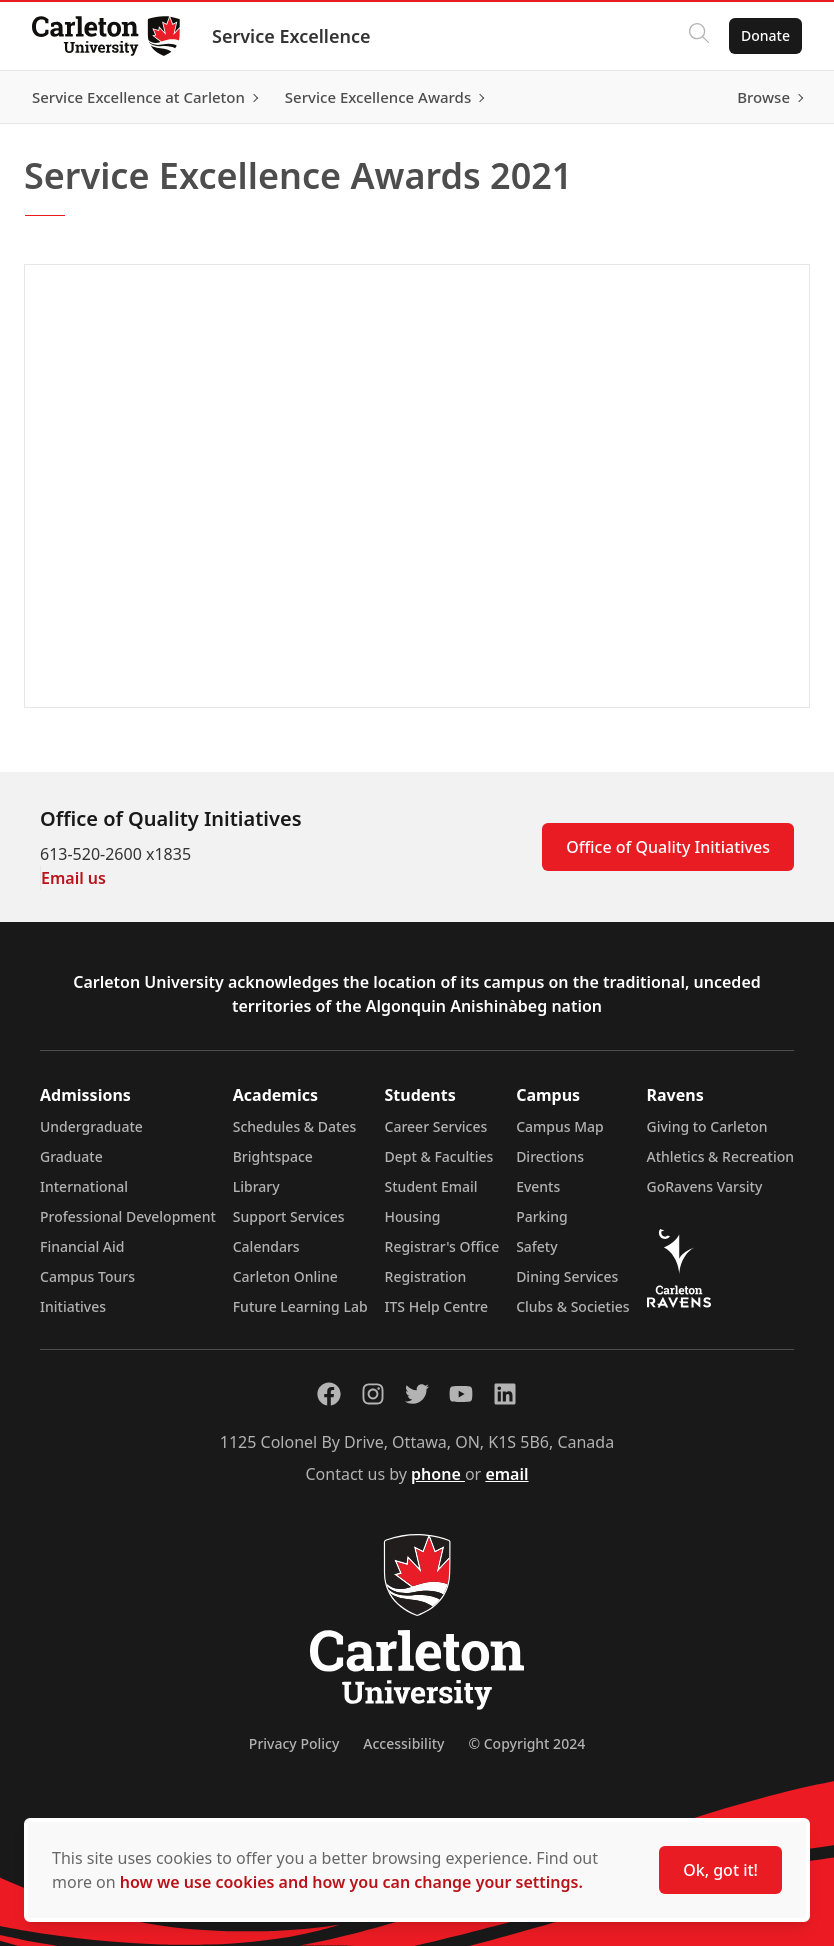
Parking (542, 1216)
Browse (763, 97)
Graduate (71, 1156)
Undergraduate (91, 1126)
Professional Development (128, 1216)
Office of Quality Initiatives (668, 847)
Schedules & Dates (295, 1126)
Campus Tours (87, 1276)
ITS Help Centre (437, 1306)
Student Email (431, 1186)
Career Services (436, 1126)
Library (256, 1186)
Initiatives (73, 1306)
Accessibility (403, 1743)
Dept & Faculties (439, 1156)
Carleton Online (285, 1276)
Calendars (266, 1246)
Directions (550, 1156)
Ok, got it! (720, 1870)
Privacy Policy (294, 1743)
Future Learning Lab (300, 1306)
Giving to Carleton (707, 1126)
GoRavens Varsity (705, 1186)
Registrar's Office (442, 1246)
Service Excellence (291, 36)
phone (438, 1474)
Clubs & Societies (572, 1306)
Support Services (289, 1216)
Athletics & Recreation (720, 1156)
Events (538, 1186)
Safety (537, 1246)
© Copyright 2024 (526, 1743)
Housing (413, 1216)
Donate (765, 35)
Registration (426, 1276)
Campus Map (560, 1126)
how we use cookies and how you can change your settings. (351, 1882)
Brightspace (273, 1156)
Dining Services (567, 1276)
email (506, 1474)
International (84, 1186)
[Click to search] (699, 36)
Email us (73, 878)
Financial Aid (82, 1246)
